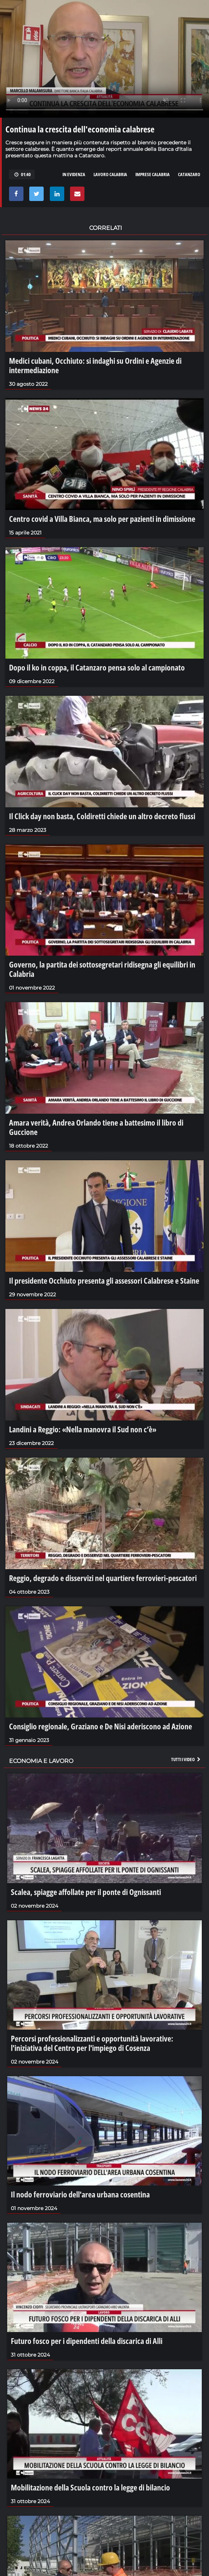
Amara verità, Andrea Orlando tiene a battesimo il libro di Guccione (96, 1127)
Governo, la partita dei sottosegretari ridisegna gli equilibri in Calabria (102, 969)
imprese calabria (152, 174)
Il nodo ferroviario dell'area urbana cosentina (80, 2194)
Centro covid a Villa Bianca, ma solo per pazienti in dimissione (102, 518)
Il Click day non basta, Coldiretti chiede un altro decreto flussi (102, 816)
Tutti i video (186, 1759)
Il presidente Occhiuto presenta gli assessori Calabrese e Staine (104, 1280)
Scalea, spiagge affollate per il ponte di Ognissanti (86, 1891)
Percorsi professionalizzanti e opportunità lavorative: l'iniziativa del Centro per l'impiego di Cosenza (92, 2043)
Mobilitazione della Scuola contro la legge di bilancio (90, 2487)
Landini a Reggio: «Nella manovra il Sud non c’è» (82, 1429)
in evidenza (73, 174)
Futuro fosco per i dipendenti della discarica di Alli (86, 2340)
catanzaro (189, 174)
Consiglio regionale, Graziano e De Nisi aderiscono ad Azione (100, 1726)
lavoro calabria (110, 174)
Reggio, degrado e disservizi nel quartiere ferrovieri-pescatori (103, 1577)
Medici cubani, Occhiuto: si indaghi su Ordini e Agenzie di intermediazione (95, 365)
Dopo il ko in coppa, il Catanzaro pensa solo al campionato (97, 667)
